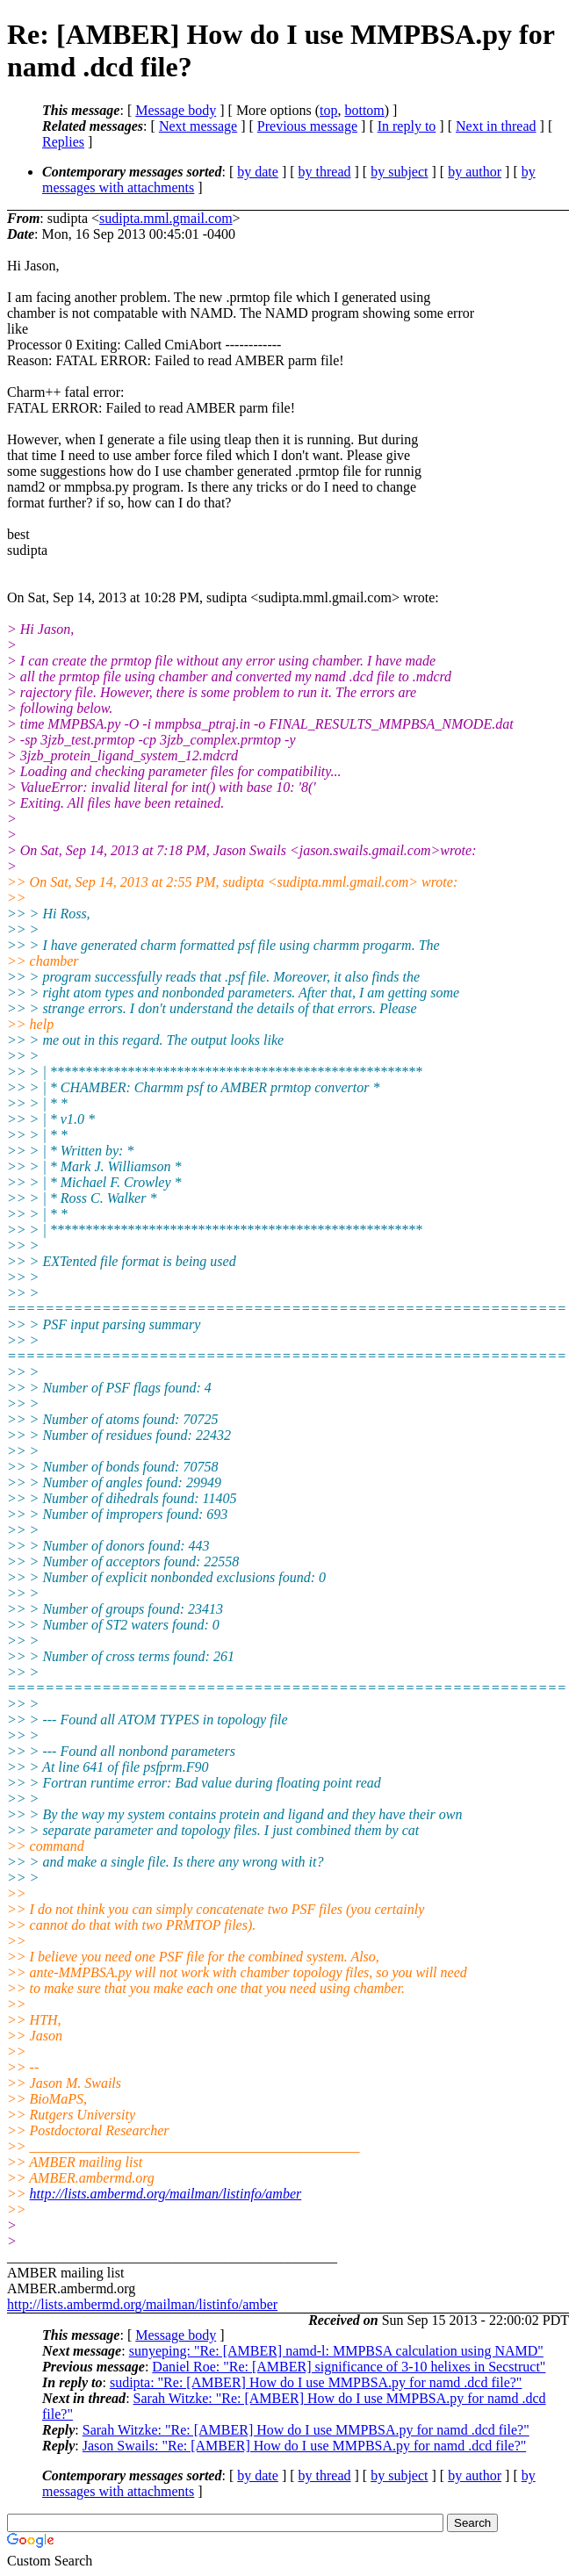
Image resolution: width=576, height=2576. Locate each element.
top (328, 110)
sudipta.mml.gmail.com (166, 218)
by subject (399, 171)
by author (474, 171)
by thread (325, 171)
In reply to (407, 126)
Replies (63, 141)
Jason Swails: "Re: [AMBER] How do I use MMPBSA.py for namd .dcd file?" (304, 2445)
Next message (198, 126)
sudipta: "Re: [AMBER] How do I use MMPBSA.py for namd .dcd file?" (316, 2382)
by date (257, 171)
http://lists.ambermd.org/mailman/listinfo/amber (166, 2193)
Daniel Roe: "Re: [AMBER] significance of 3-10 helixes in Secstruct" (348, 2366)
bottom (364, 110)
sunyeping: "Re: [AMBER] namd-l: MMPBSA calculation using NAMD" (336, 2350)
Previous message (307, 126)
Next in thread (496, 126)
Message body (175, 110)
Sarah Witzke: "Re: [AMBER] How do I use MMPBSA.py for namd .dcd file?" (306, 2429)
